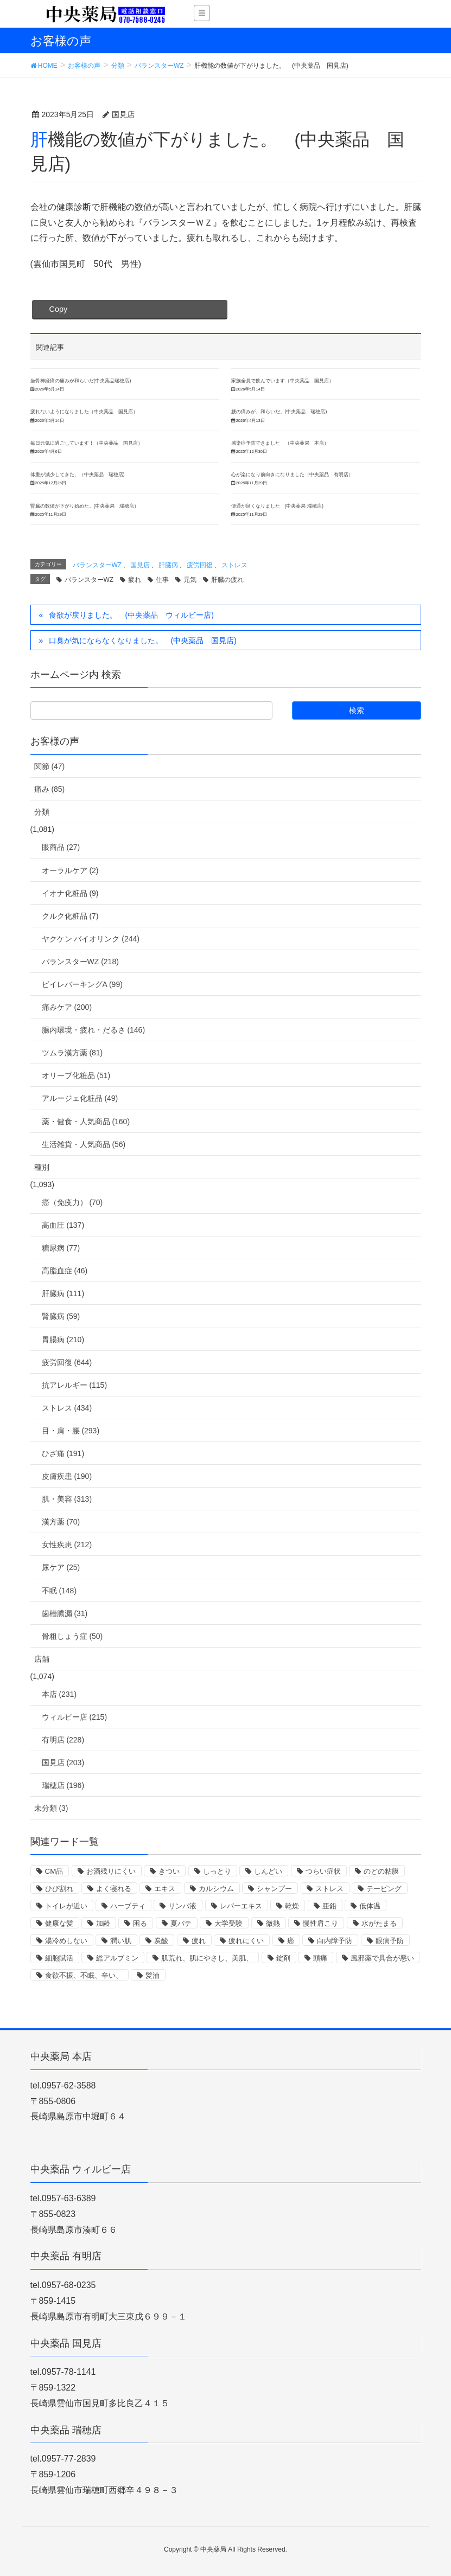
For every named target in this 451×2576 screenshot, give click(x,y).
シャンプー (274, 1889)
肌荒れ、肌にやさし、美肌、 (207, 1958)
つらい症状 (323, 1871)
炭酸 (161, 1941)
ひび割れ (59, 1889)
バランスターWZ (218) (80, 961)
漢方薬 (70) (61, 1521)
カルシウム (216, 1889)
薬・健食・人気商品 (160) (86, 1121)
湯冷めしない (66, 1941)
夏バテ (181, 1923)
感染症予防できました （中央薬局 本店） (280, 443)
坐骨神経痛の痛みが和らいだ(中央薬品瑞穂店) (80, 380)
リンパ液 (182, 1906)
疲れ (134, 580)
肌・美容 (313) (67, 1499)
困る (140, 1923)
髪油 (152, 1975)
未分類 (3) (51, 1808)
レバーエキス (241, 1906)
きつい (169, 1871)
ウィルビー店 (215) (74, 1717)
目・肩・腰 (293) (71, 1430)
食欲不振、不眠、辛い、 (84, 1975)
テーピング (384, 1889)
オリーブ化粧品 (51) (76, 1075)
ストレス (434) (67, 1408)
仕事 (162, 580)
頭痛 (320, 1958)
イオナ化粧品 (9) (70, 893)
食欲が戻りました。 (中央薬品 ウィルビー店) (131, 615)
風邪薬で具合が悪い (382, 1958)
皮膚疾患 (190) (67, 1476)
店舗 (41, 1659)
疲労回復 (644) (67, 1362)
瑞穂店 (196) (63, 1785)
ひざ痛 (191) (63, 1453)
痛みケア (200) (67, 1007)
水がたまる (379, 1923)
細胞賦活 (59, 1958)
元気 (189, 580)
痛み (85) (49, 789)
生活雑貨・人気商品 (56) (84, 1144)
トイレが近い (66, 1906)
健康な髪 (59, 1923)
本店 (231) (59, 1694)
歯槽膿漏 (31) (65, 1613)
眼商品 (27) (61, 847)
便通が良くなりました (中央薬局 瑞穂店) (277, 506)
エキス (164, 1889)
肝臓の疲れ (227, 580)
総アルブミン (117, 1958)
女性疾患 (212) (67, 1544)
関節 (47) (49, 766)
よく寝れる (113, 1889)
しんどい (268, 1871)
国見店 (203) (63, 1762)
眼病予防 (390, 1941)
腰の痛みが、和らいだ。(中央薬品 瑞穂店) (279, 411)
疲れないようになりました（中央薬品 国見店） (84, 411)
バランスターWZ (97, 565)
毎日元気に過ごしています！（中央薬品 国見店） (86, 443)
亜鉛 (329, 1906)
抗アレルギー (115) (74, 1385)
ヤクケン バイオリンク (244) (90, 938)
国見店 (140, 565)
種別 (41, 1167)
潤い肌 (120, 1941)
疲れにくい (246, 1941)
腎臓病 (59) (61, 1316)
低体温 (369, 1906)
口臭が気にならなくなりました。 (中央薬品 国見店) (142, 640)
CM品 (54, 1871)
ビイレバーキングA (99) (82, 984)
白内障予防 (334, 1941)
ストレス (234, 565)
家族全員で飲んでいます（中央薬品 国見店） (282, 380)
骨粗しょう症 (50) (72, 1636)
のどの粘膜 (381, 1871)
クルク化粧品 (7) (70, 916)
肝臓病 (168, 565)
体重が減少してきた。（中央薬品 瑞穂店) (77, 474)
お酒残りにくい (111, 1871)
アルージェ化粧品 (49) (80, 1098)
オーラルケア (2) (70, 870)
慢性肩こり (320, 1923)
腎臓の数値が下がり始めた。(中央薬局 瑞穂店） (84, 506)
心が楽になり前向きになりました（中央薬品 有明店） (292, 474)
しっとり (217, 1871)
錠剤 (283, 1958)
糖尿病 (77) (61, 1248)
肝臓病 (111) (63, 1293)
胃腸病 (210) (63, 1339)
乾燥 (292, 1906)
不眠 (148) (59, 1590)
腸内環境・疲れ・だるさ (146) (93, 1030)
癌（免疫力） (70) (72, 1202)
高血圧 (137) (63, 1225)
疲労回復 (200, 565)
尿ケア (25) (61, 1567)
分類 (41, 812)
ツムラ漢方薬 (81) (72, 1052)
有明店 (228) (63, 1739)
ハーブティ (127, 1906)
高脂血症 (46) (65, 1270)
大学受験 (228, 1923)
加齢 (103, 1923)
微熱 (273, 1923)
